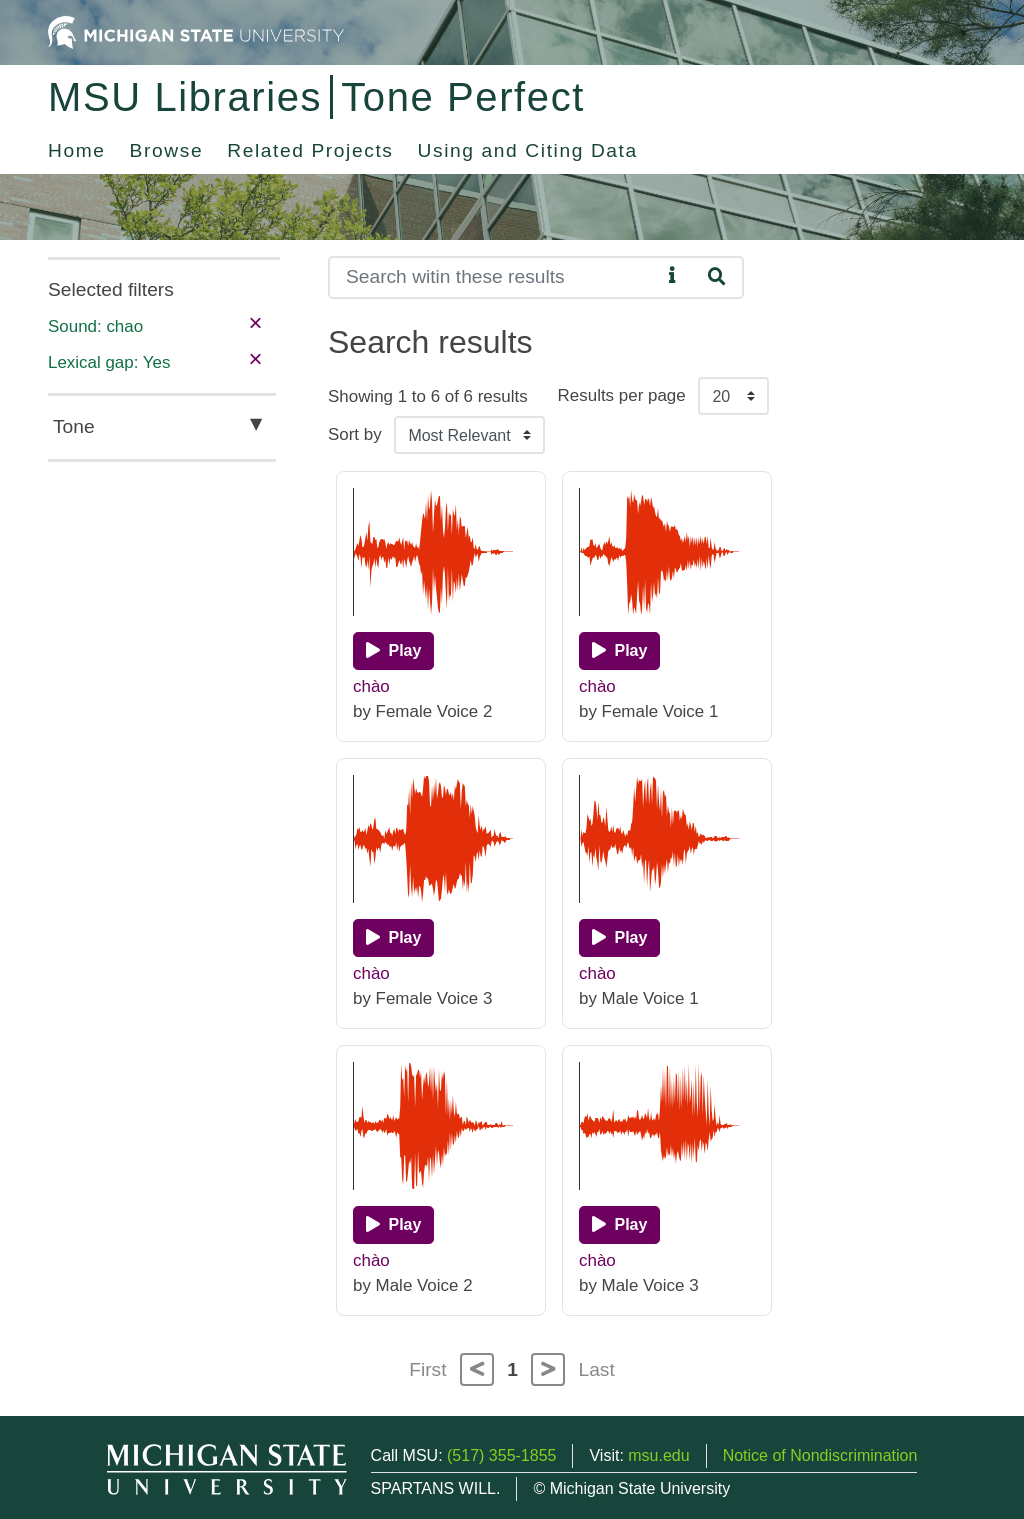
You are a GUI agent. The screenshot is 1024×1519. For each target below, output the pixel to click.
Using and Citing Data (528, 150)
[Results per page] (733, 396)
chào (371, 686)
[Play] (393, 651)
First (427, 1369)
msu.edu (658, 1455)
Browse (167, 150)
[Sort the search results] (469, 435)
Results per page (622, 395)
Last (597, 1369)
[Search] (494, 277)
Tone (74, 426)
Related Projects (310, 150)
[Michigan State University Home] (196, 31)
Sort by (355, 434)
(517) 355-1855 (501, 1455)
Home (77, 150)
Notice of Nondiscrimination (820, 1455)
